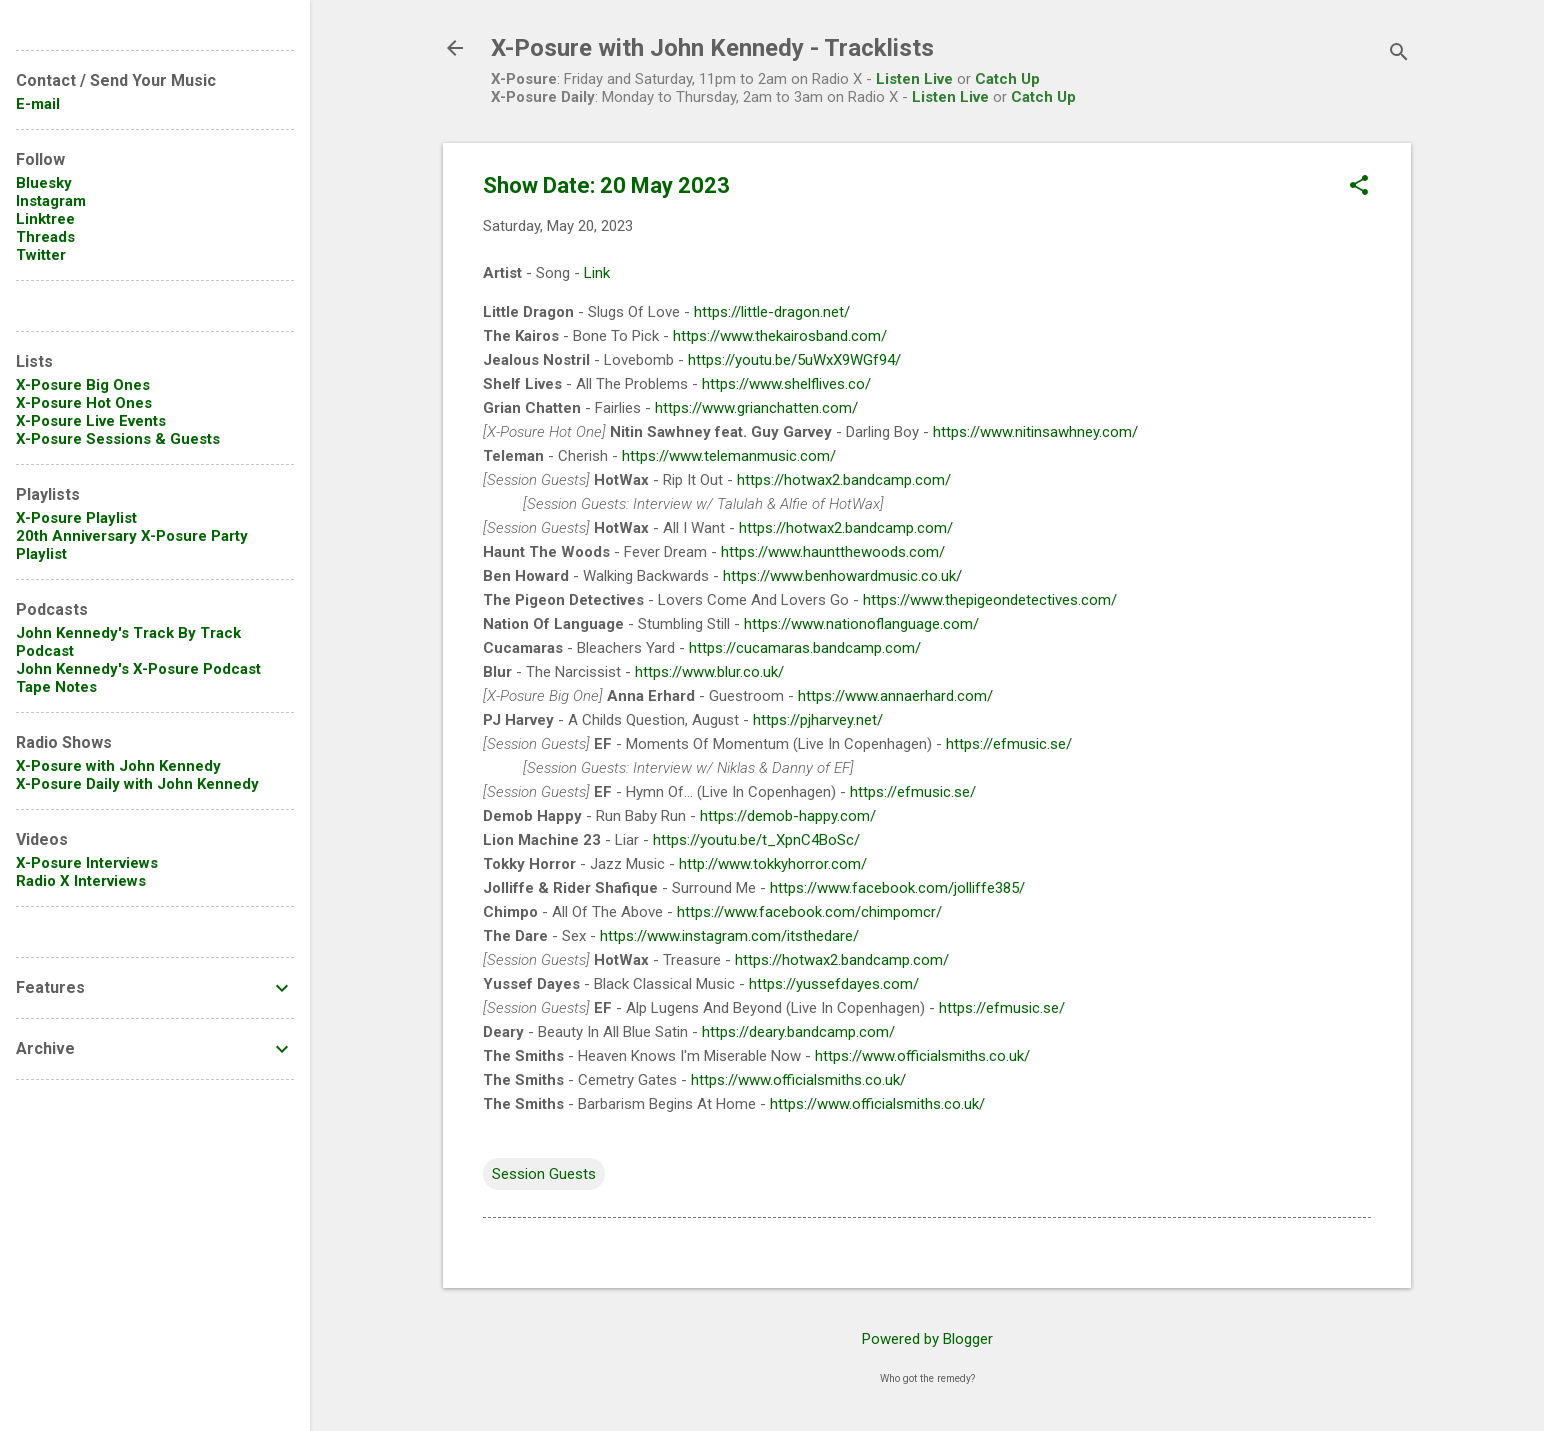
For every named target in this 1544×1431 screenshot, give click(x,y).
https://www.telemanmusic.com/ (729, 456)
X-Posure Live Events (91, 421)
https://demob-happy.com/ (788, 816)
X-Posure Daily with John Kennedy (137, 784)
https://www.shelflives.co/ (786, 384)
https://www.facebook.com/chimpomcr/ (809, 912)
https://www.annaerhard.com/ (895, 696)
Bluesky (44, 183)
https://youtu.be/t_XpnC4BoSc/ (756, 840)
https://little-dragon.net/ (772, 312)
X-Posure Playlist (76, 518)
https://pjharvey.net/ (818, 720)
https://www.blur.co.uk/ (709, 672)
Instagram (51, 201)
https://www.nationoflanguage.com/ (861, 624)
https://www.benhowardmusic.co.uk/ (842, 576)
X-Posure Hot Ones (84, 403)
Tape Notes (56, 687)
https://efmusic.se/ (1009, 744)
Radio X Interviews (81, 881)
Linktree (45, 219)
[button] (1359, 187)
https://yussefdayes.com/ (834, 984)
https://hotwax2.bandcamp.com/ (844, 480)
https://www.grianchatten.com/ (756, 408)
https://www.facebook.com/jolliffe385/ (897, 888)
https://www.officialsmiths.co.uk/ (922, 1056)
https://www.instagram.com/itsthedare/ (729, 936)
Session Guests (544, 1174)
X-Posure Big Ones (83, 385)
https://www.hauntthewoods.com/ (833, 552)
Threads (45, 237)
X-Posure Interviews (87, 863)
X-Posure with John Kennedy (118, 766)
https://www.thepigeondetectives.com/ (990, 600)
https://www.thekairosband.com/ (780, 336)
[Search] (1399, 54)
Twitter (41, 255)
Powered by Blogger (927, 1339)
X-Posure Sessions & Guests (118, 439)
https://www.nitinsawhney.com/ (1035, 432)
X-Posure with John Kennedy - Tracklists (712, 48)
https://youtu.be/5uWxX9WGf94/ (794, 360)
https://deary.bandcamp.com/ (798, 1032)
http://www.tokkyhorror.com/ (773, 864)
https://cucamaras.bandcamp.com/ (805, 648)
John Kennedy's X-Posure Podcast (138, 669)
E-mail (38, 104)
